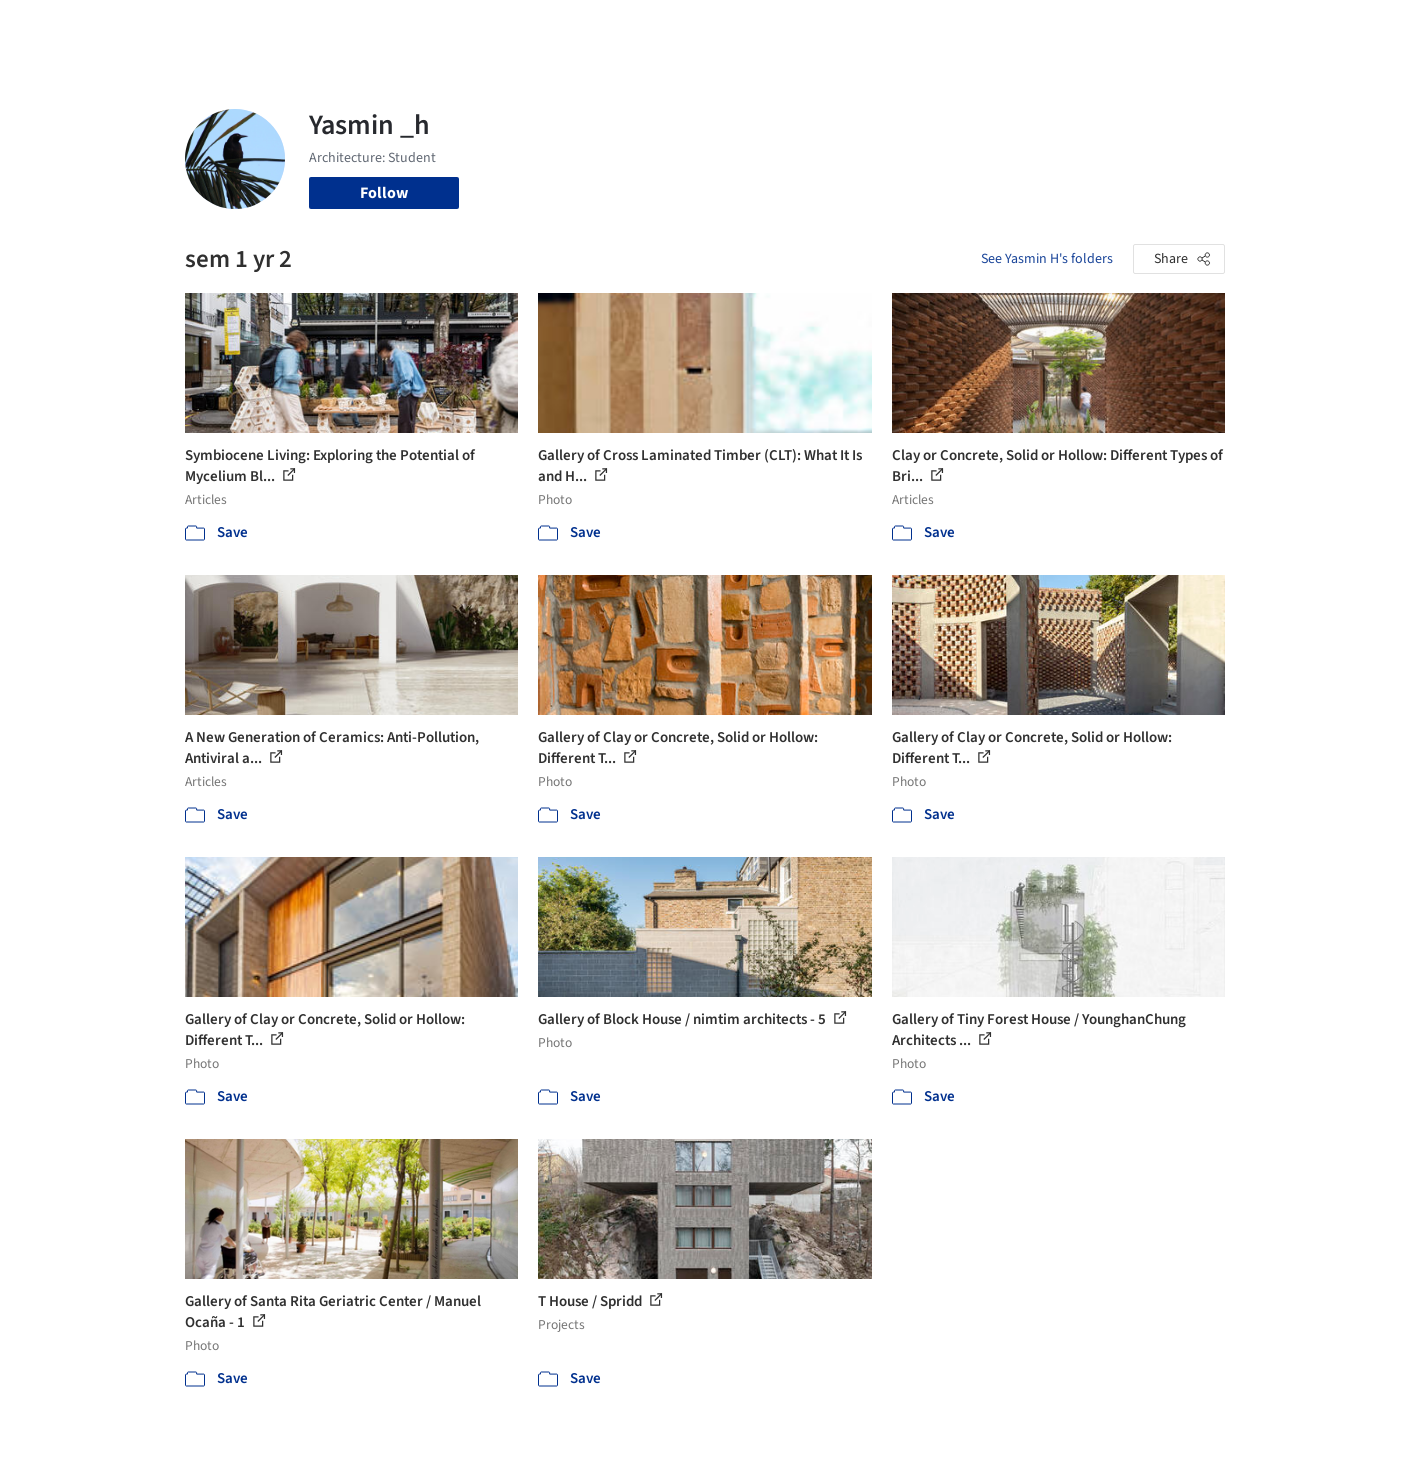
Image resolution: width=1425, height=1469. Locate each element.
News (986, 28)
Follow (384, 193)
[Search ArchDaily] (389, 28)
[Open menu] (1313, 28)
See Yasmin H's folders (1047, 259)
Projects (629, 28)
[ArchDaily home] (113, 28)
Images (697, 28)
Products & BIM (790, 28)
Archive (1046, 28)
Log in (1148, 28)
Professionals (905, 28)
